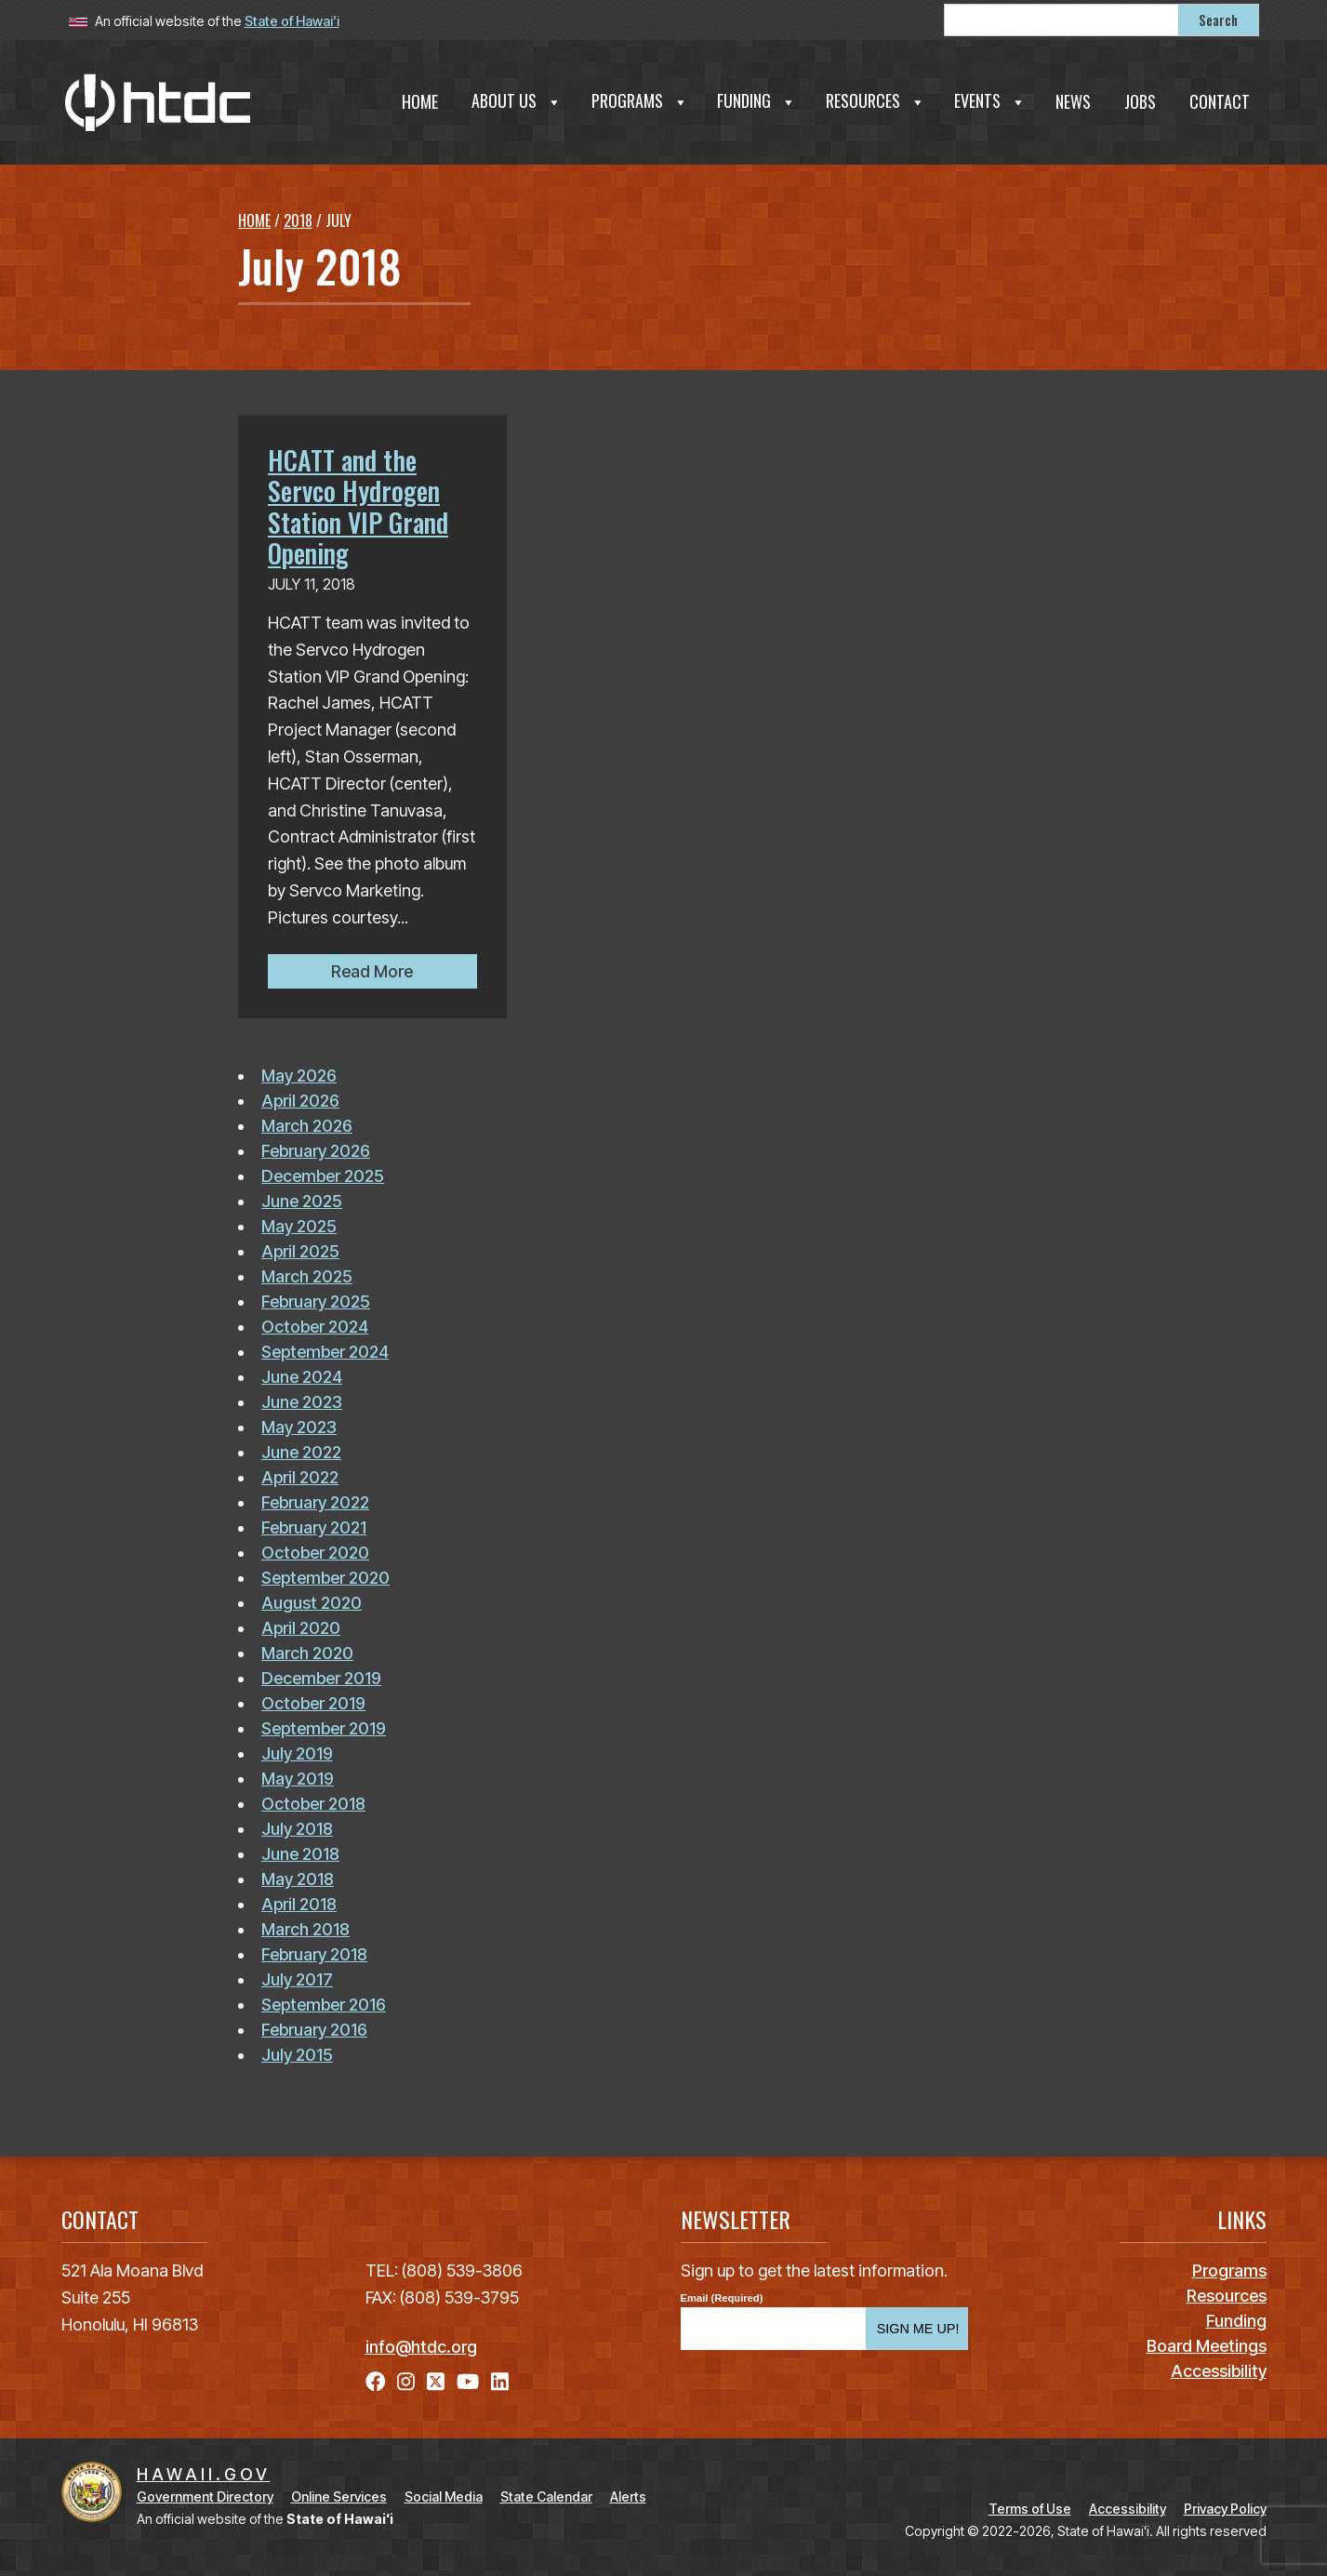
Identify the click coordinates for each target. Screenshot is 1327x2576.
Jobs (1140, 101)
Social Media (444, 2496)
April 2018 (299, 1904)
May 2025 (299, 1226)
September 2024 (325, 1351)
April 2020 (300, 1628)
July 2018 (297, 1829)
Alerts (628, 2496)
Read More (404, 969)
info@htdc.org (421, 2347)
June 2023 (301, 1402)
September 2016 (323, 2004)
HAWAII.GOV (204, 2474)
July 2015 (297, 2055)
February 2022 (315, 1502)
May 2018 (297, 1879)
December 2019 (321, 1678)
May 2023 (299, 1427)
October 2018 (313, 1803)
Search (1218, 20)
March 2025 (306, 1276)
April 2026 (300, 1100)
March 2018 (305, 1929)
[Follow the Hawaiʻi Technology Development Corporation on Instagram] (406, 2382)
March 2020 (307, 1653)
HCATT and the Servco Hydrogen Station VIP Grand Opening (358, 507)
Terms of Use (1030, 2508)
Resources (875, 100)
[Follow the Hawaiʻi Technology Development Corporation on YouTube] (468, 2382)
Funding (756, 100)
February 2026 (315, 1151)
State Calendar (546, 2496)
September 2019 (323, 1728)
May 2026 (299, 1075)
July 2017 (297, 1979)
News (1073, 101)
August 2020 (311, 1603)
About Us (516, 100)
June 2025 (301, 1201)
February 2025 (315, 1301)
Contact (1219, 101)
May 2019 (297, 1778)
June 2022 (301, 1452)
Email (695, 2298)
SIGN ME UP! (918, 2328)
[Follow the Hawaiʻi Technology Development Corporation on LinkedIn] (500, 2382)
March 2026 (306, 1125)
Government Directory (205, 2496)
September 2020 (325, 1577)
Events (990, 100)
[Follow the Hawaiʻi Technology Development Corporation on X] (436, 2382)
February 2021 (313, 1527)
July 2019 (297, 1753)
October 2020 (315, 1552)
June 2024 (301, 1377)
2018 (298, 220)
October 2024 (314, 1326)
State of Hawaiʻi (292, 21)
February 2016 (314, 2029)
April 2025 (300, 1251)
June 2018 (300, 1854)
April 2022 (299, 1477)
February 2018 (314, 1954)
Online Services (339, 2496)
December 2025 (322, 1176)
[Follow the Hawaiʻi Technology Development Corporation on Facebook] (375, 2382)
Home (420, 101)
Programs (639, 100)
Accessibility (1127, 2508)
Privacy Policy (1225, 2508)
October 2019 (313, 1703)
